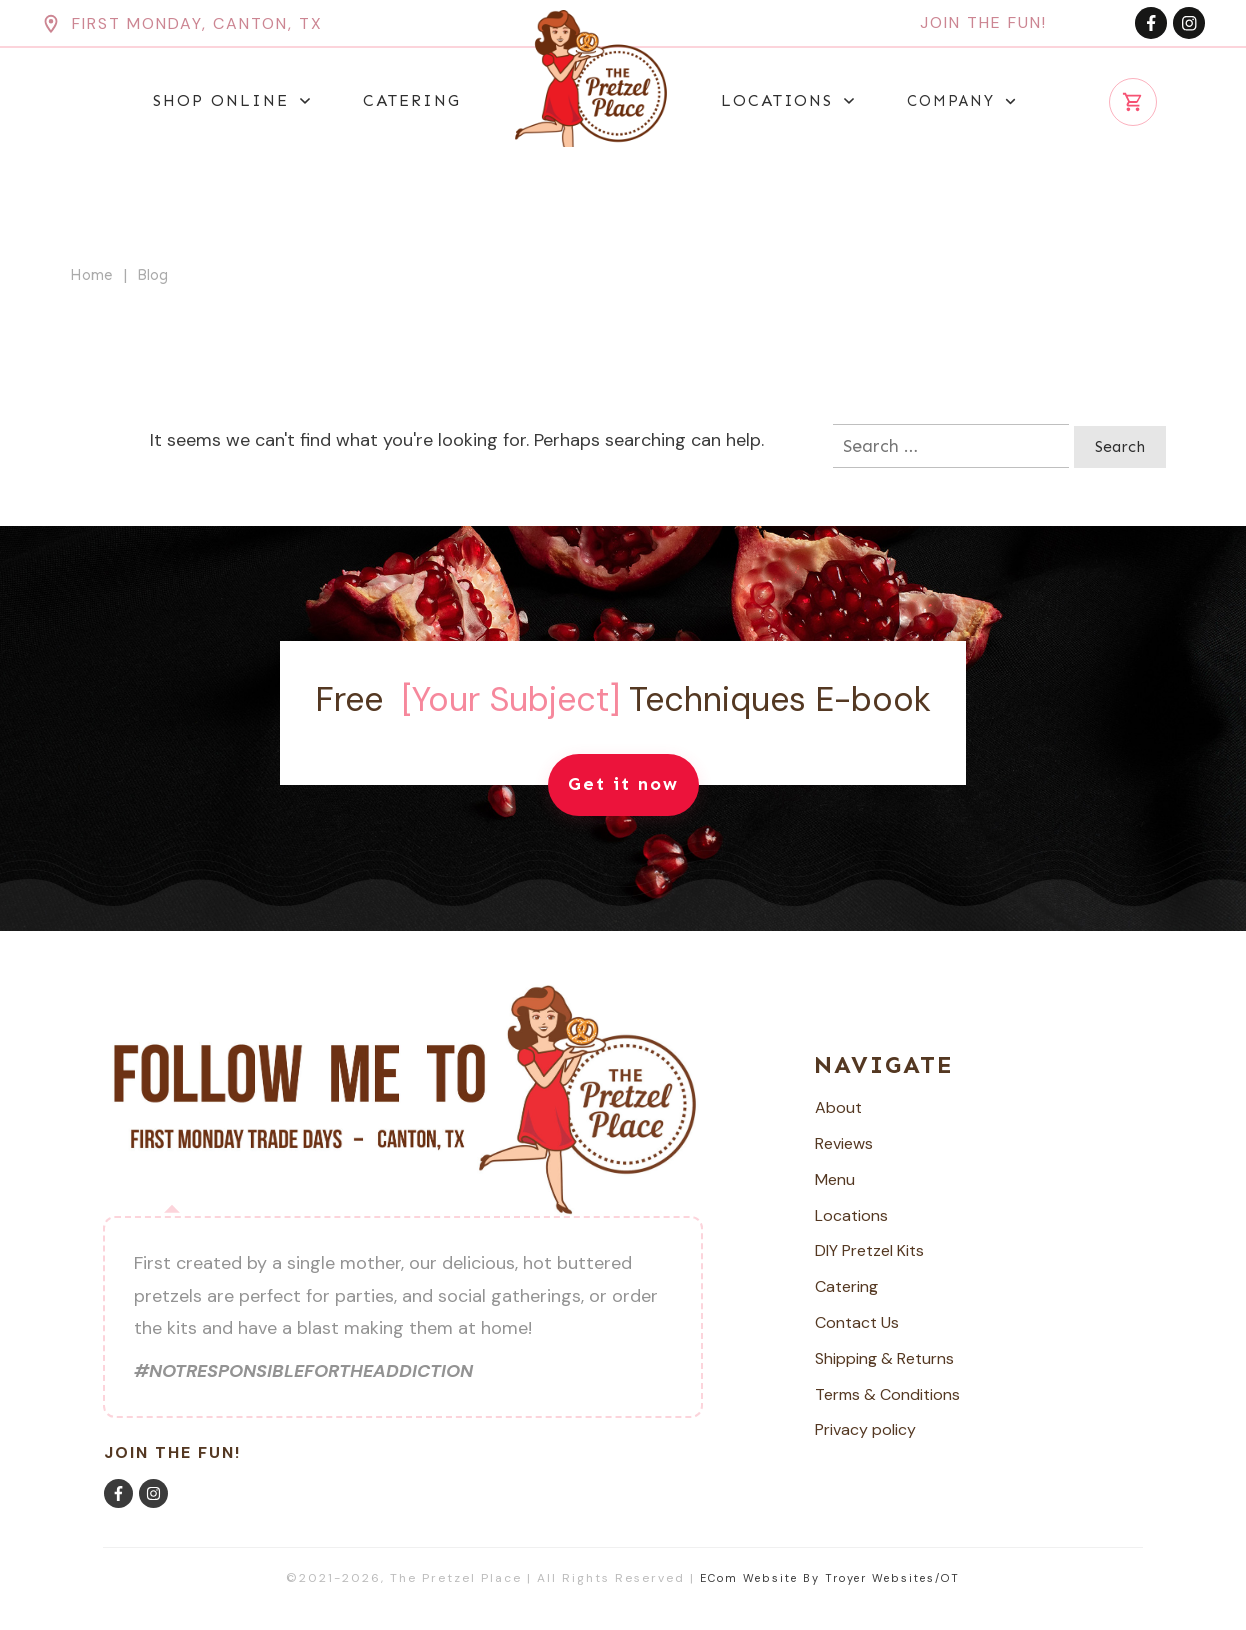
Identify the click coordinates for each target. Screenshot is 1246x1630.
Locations (851, 1215)
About (838, 1107)
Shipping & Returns (884, 1358)
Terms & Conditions (887, 1394)
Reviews (844, 1143)
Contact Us (857, 1322)
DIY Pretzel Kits (869, 1250)
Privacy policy (865, 1429)
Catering (846, 1286)
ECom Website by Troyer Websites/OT (830, 1578)
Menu (835, 1179)
